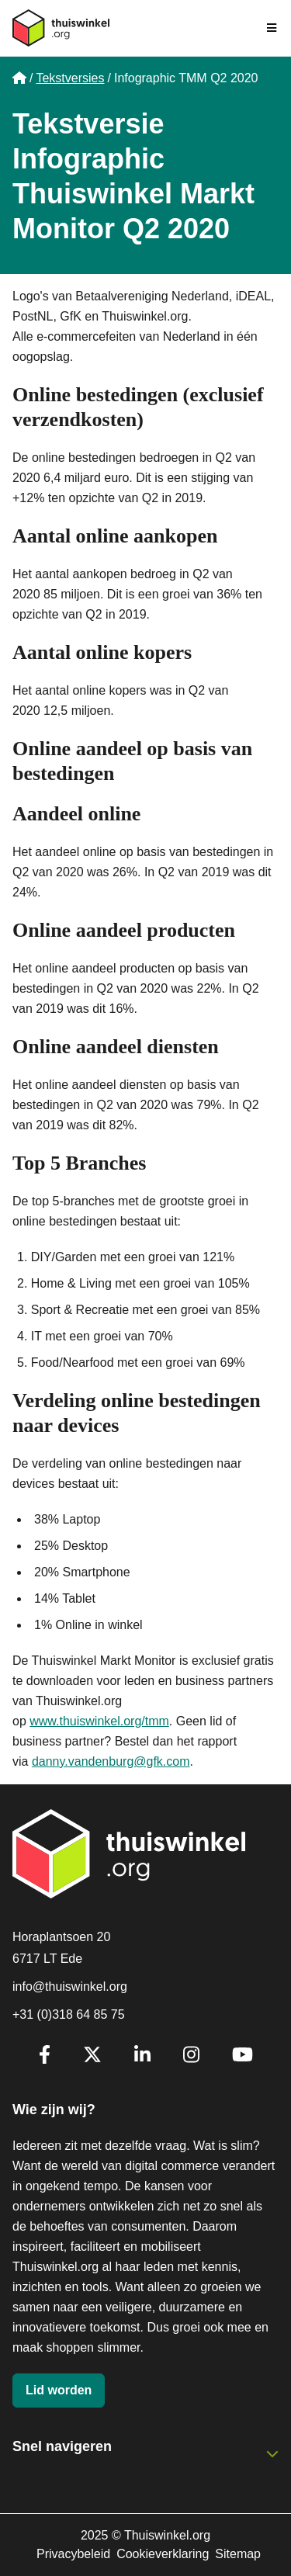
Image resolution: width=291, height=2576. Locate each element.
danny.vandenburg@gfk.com (111, 1761)
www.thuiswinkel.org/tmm (99, 1721)
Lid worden (59, 2390)
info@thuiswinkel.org (69, 1986)
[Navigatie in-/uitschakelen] (272, 28)
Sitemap (238, 2553)
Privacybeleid (73, 2553)
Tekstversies (70, 78)
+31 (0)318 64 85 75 (68, 2014)
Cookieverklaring (162, 2553)
